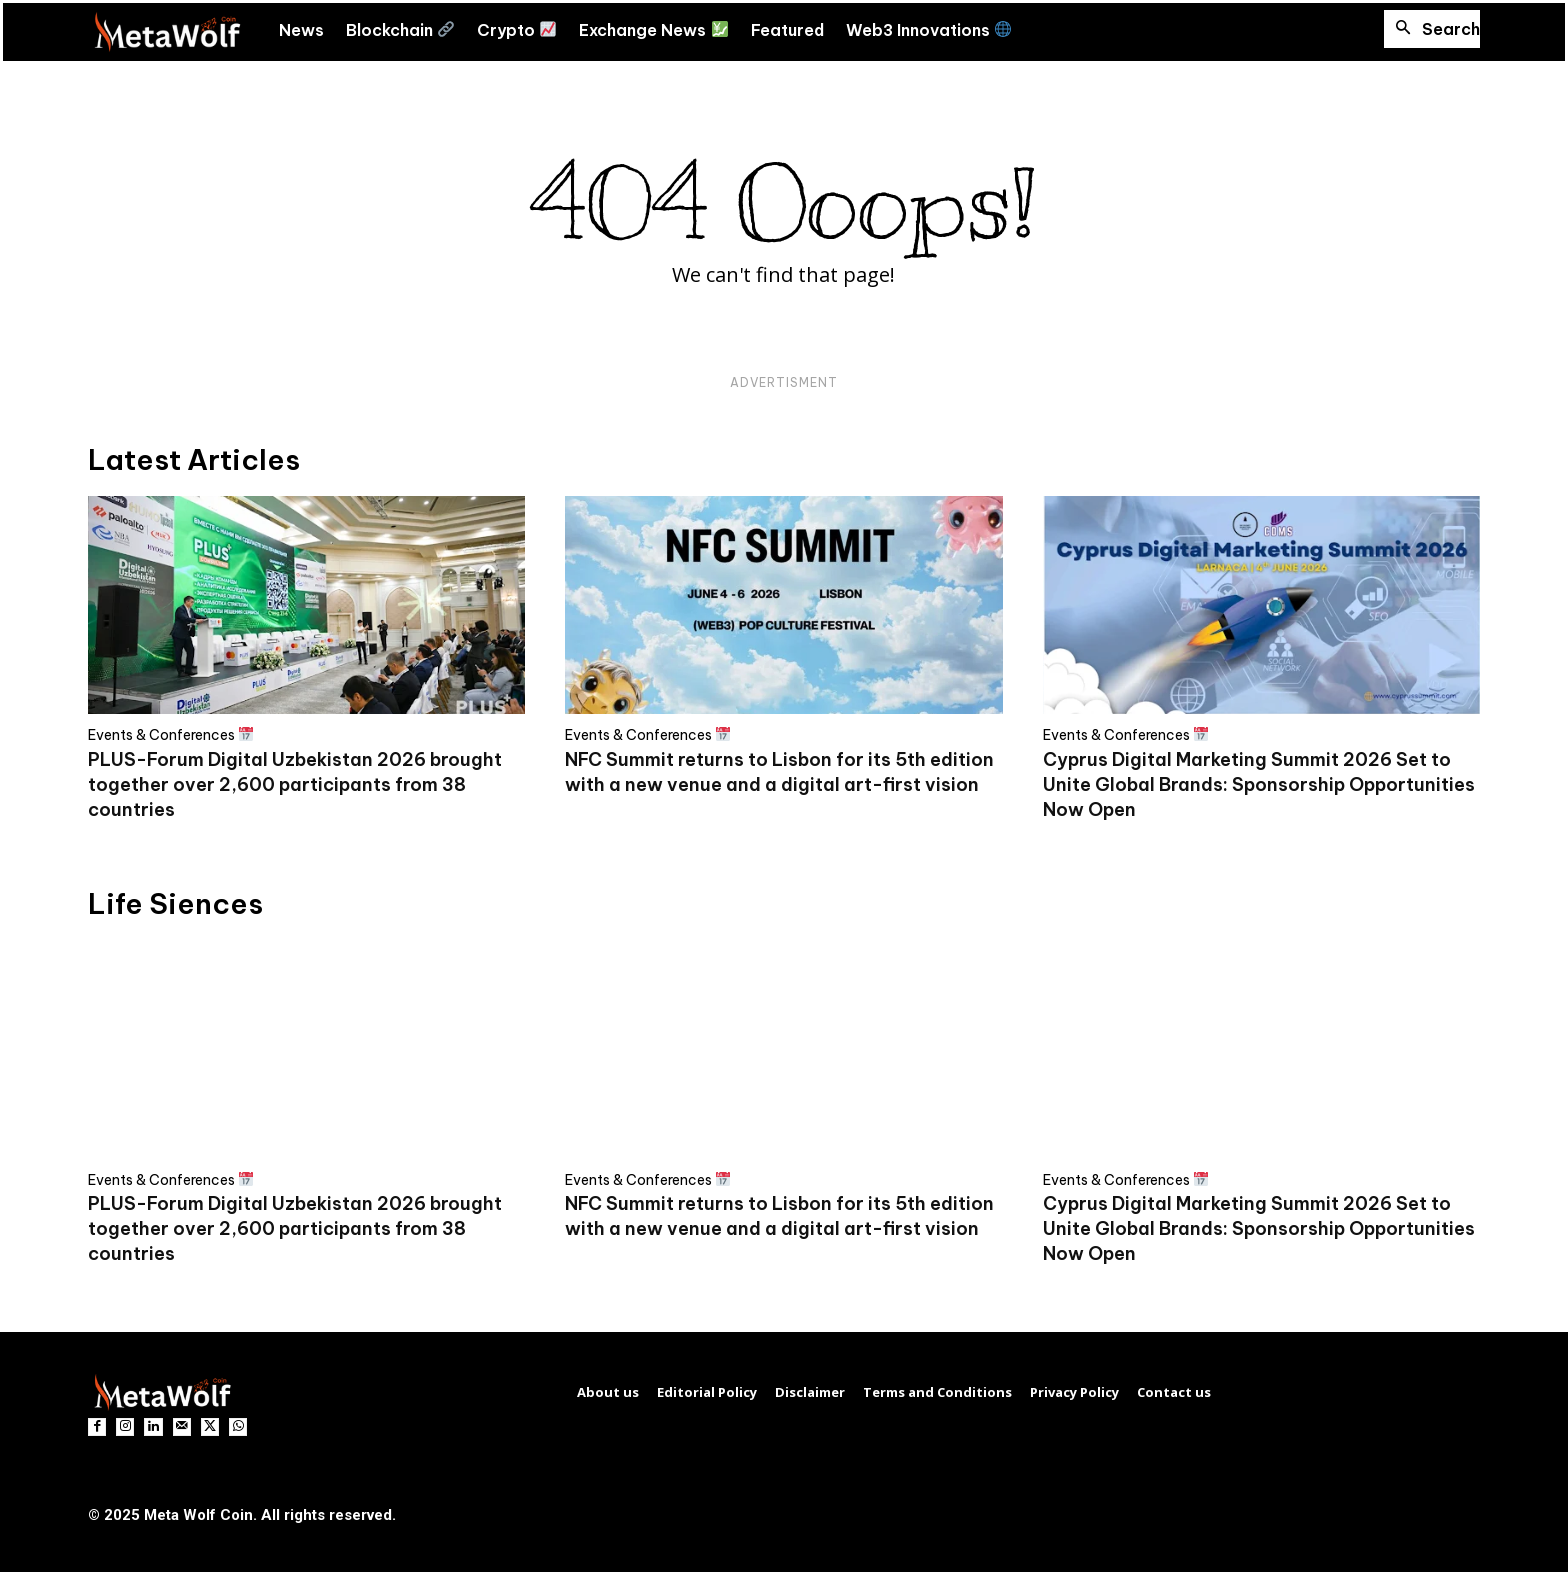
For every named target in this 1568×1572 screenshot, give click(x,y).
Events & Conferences (170, 734)
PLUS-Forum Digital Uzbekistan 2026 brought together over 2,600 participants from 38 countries (295, 784)
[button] (1432, 29)
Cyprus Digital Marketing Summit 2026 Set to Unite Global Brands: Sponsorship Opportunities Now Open (1259, 784)
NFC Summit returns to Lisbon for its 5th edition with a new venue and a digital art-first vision (779, 1216)
